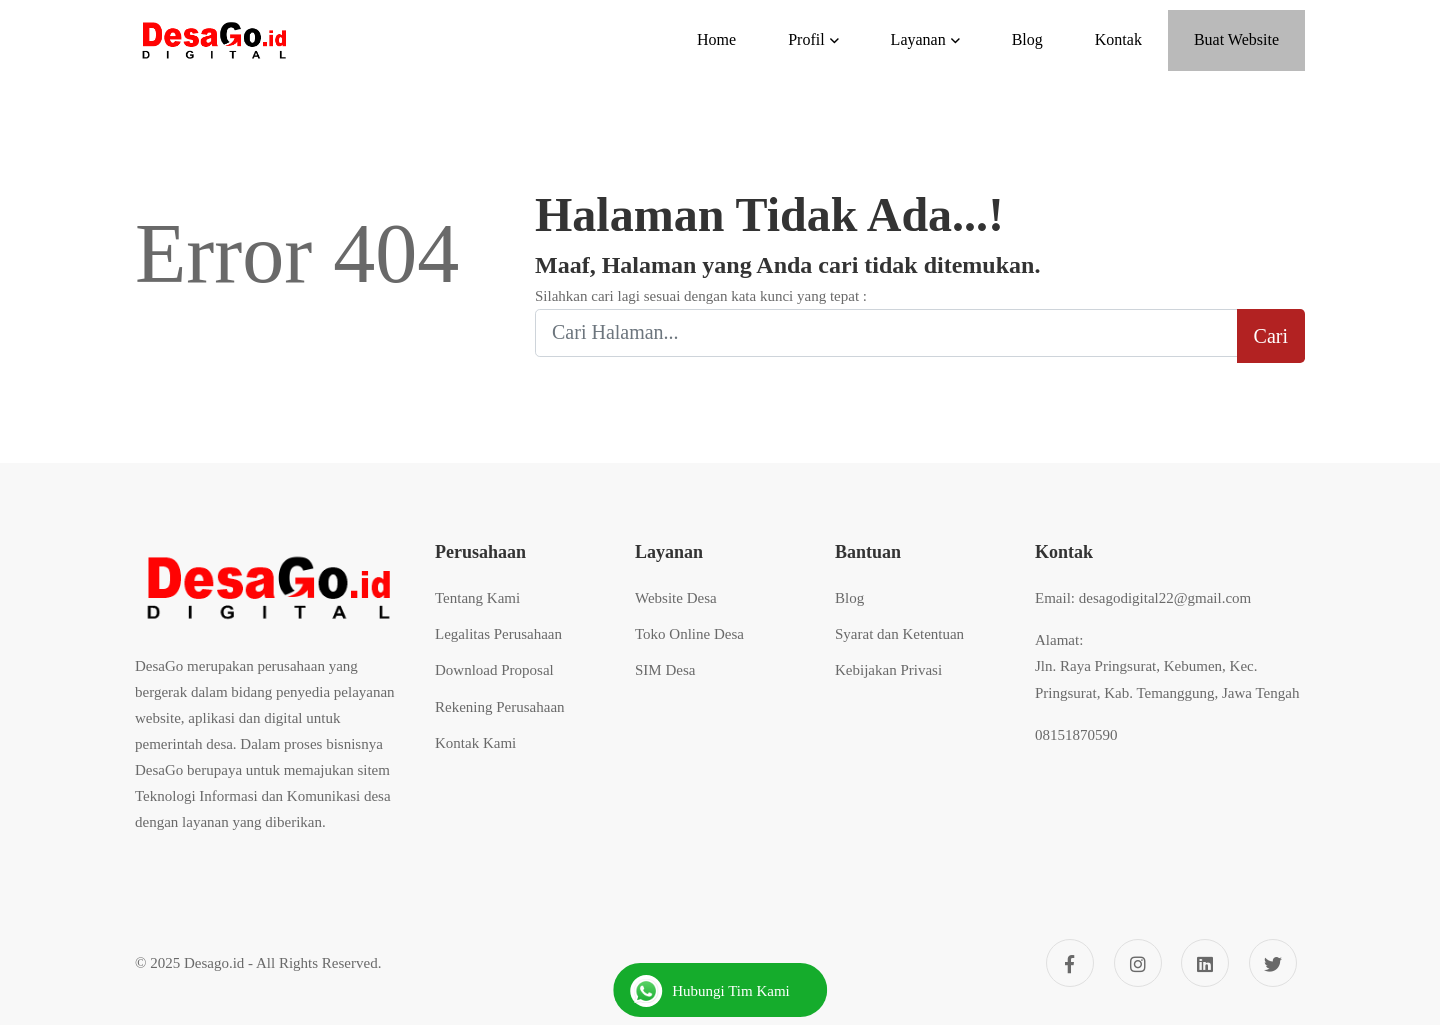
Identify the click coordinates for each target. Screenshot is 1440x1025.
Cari (1271, 336)
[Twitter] (1273, 963)
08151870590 (1076, 735)
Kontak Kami (475, 743)
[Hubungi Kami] (720, 990)
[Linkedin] (1205, 963)
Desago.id (214, 963)
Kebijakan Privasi (888, 670)
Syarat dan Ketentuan (899, 634)
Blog (849, 598)
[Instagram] (1138, 963)
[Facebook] (1070, 963)
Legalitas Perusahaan (498, 634)
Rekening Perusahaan (500, 707)
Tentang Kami (477, 598)
